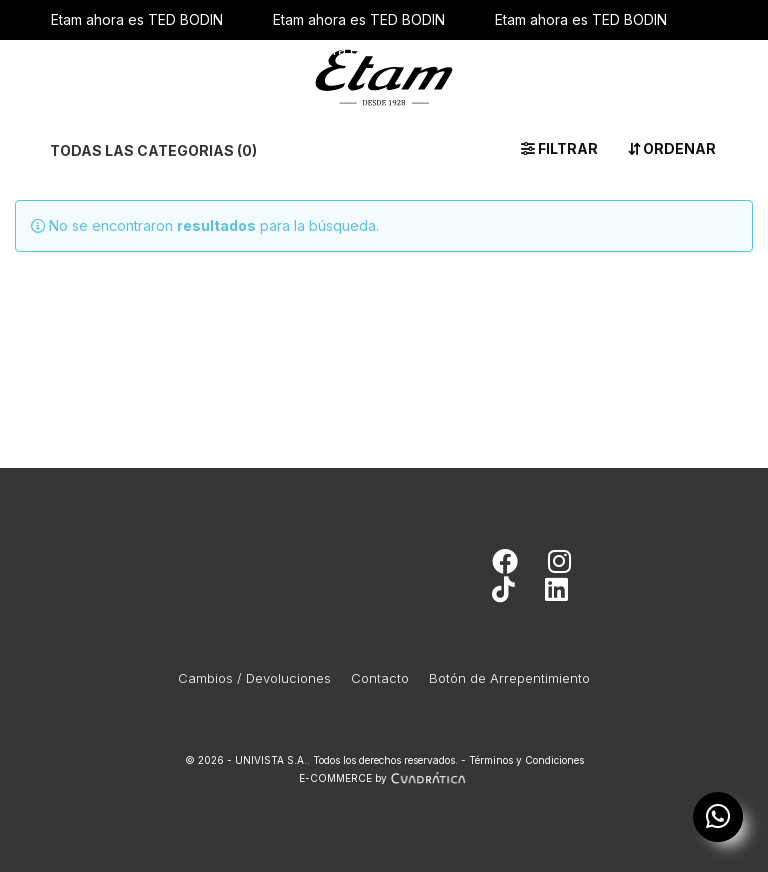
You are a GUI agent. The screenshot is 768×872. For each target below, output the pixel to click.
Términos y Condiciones (526, 760)
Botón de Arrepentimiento (509, 678)
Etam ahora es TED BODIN (137, 19)
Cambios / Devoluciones (254, 678)
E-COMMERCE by (384, 778)
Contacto (380, 678)
